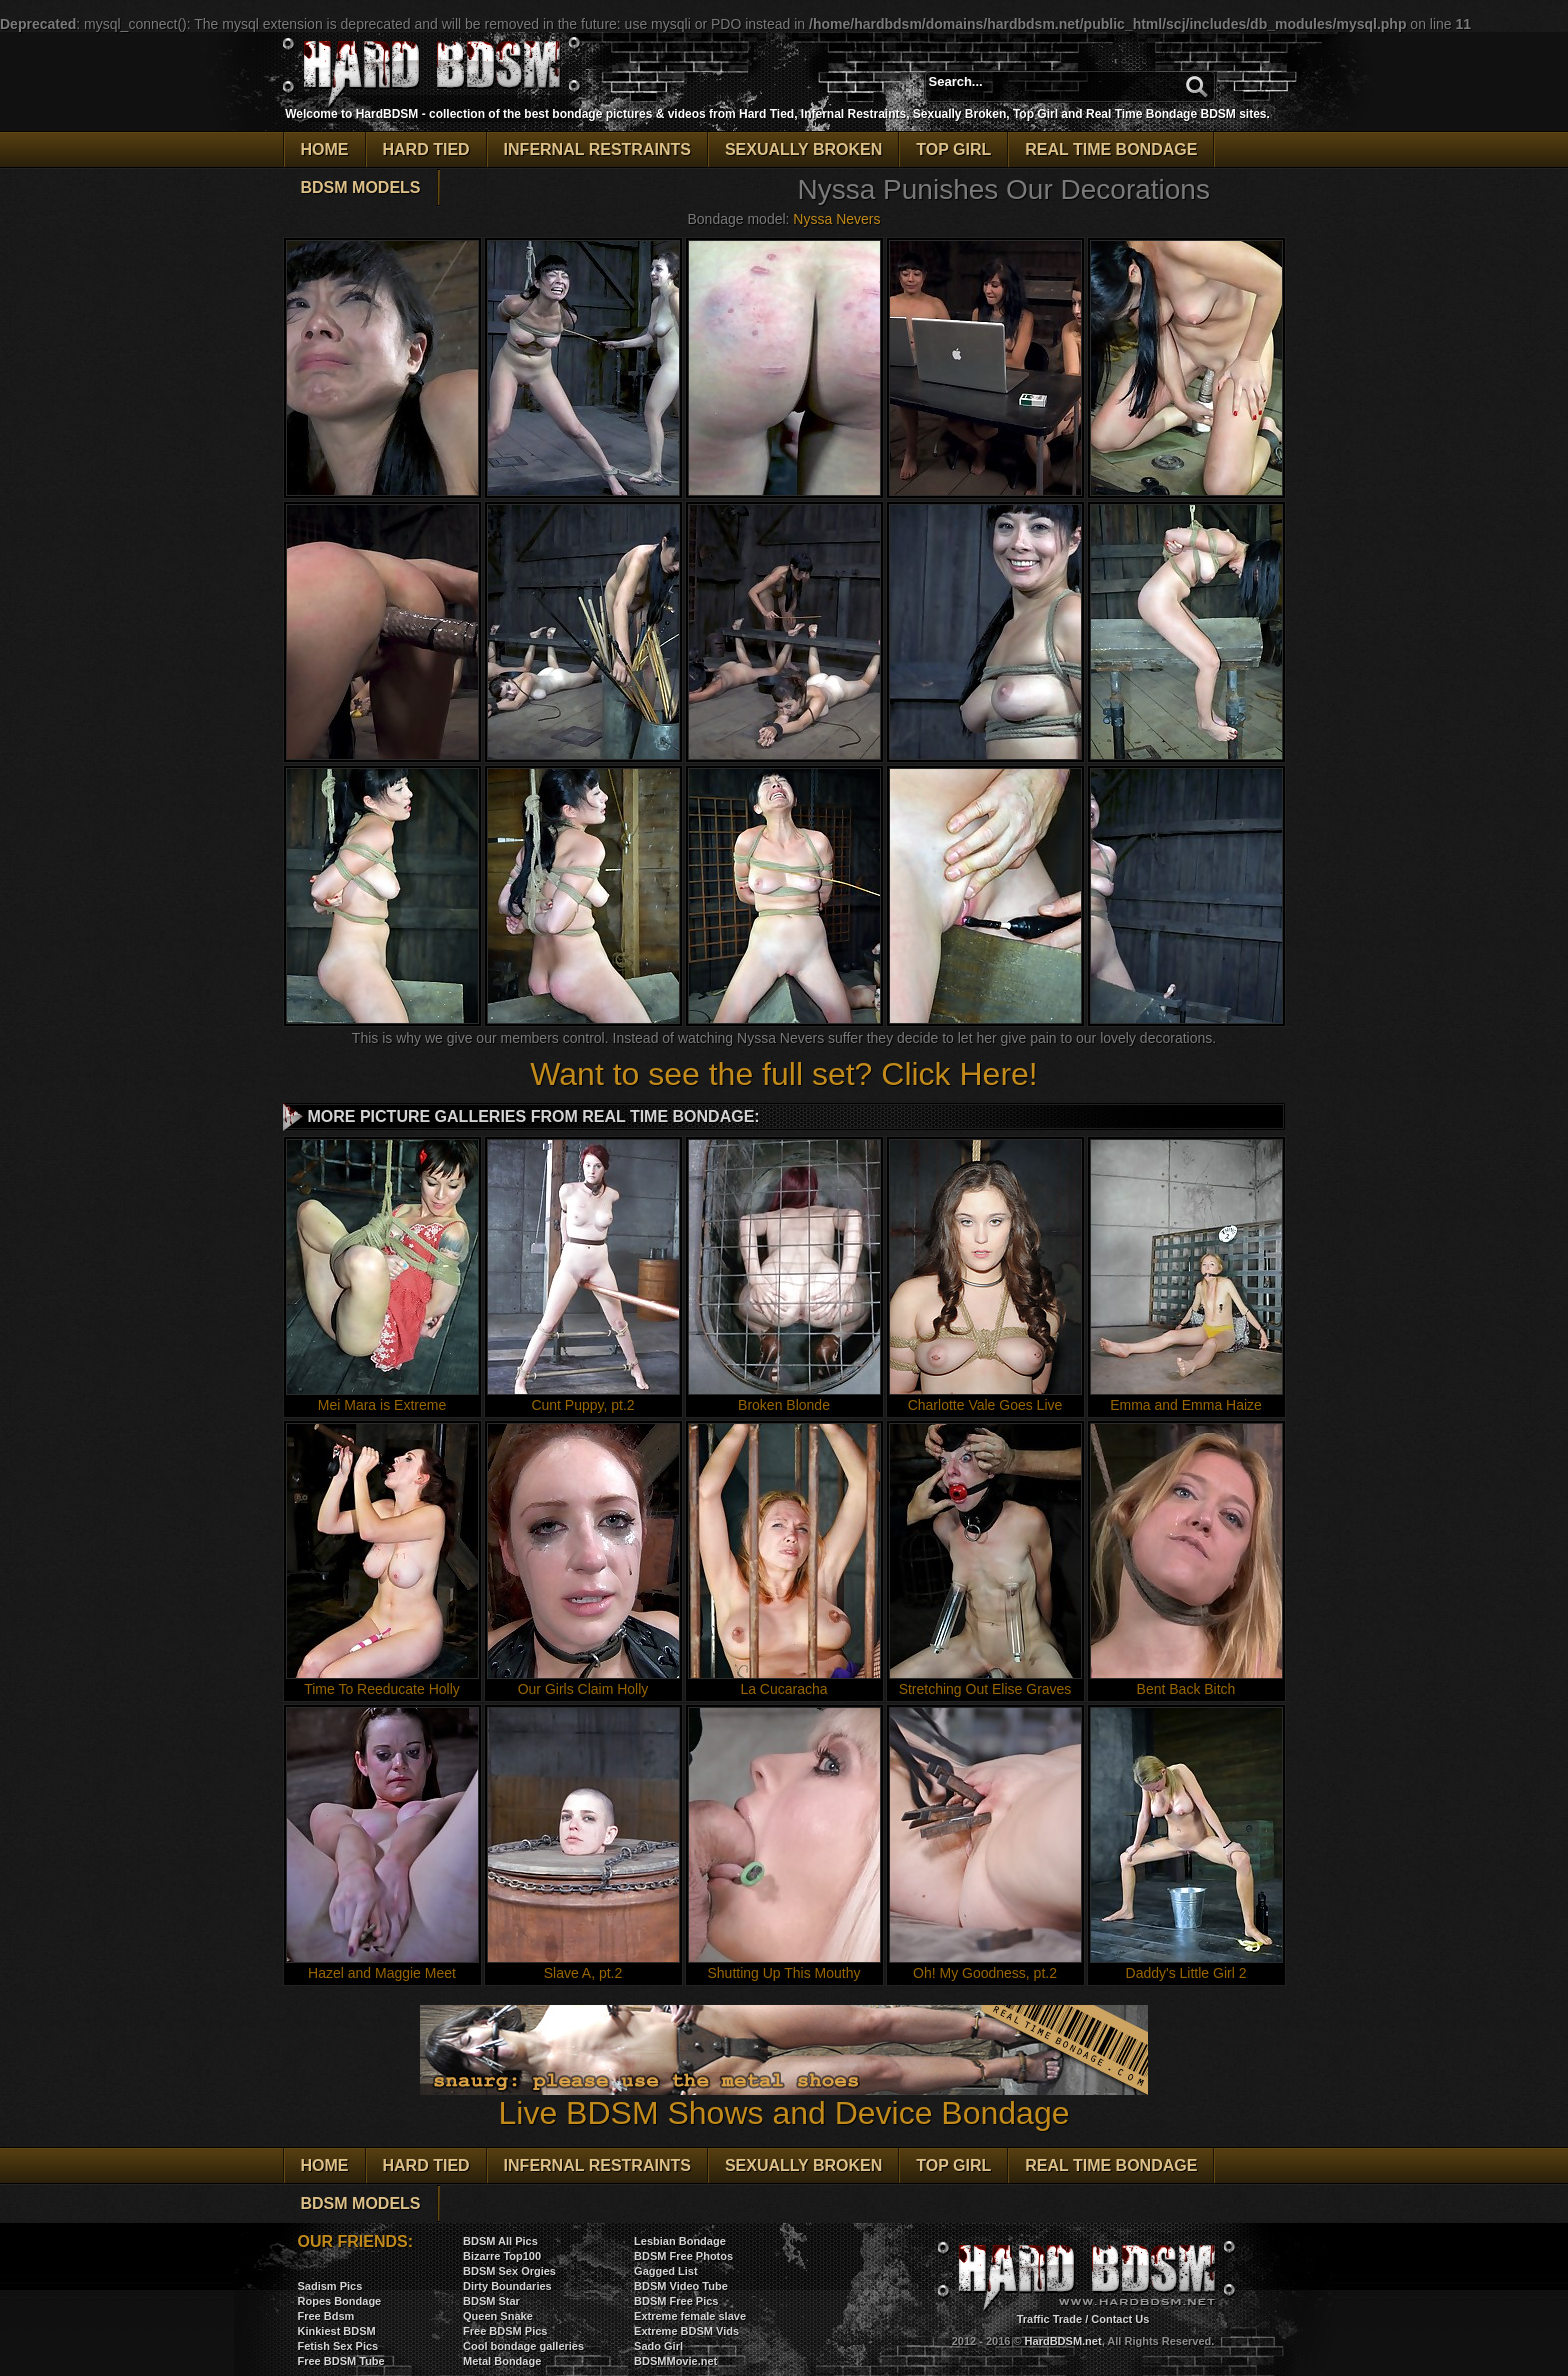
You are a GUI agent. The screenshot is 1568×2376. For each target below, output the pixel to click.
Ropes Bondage (340, 2301)
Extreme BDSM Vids (686, 2331)
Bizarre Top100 (502, 2256)
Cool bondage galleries (523, 2346)
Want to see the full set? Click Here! (783, 1074)
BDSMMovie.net (675, 2361)
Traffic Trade (1049, 2319)
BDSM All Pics (500, 2241)
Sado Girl (658, 2346)
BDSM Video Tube (681, 2286)
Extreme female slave (690, 2316)
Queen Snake (498, 2316)
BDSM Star (491, 2301)
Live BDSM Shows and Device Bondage (784, 2098)
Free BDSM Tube (341, 2361)
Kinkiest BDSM (337, 2331)
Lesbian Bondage (680, 2241)
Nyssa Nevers (836, 219)
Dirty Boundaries (507, 2286)
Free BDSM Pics (505, 2331)
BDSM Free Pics (676, 2301)
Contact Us (1120, 2319)
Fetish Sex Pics (338, 2346)
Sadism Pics (330, 2286)
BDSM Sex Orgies (509, 2271)
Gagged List (666, 2271)
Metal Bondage (502, 2361)
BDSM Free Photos (683, 2256)
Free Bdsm (326, 2316)
